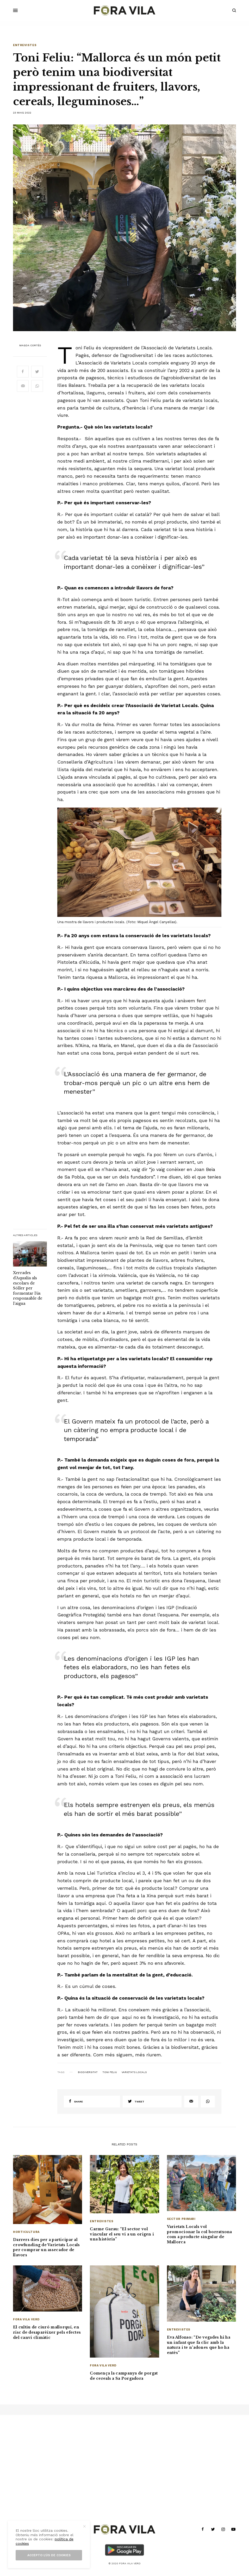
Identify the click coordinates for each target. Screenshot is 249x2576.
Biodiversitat (88, 2072)
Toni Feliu (109, 2072)
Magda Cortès (30, 345)
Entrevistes (24, 45)
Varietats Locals (134, 2072)
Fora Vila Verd (26, 2319)
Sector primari (181, 2219)
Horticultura (26, 2232)
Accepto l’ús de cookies (49, 2555)
